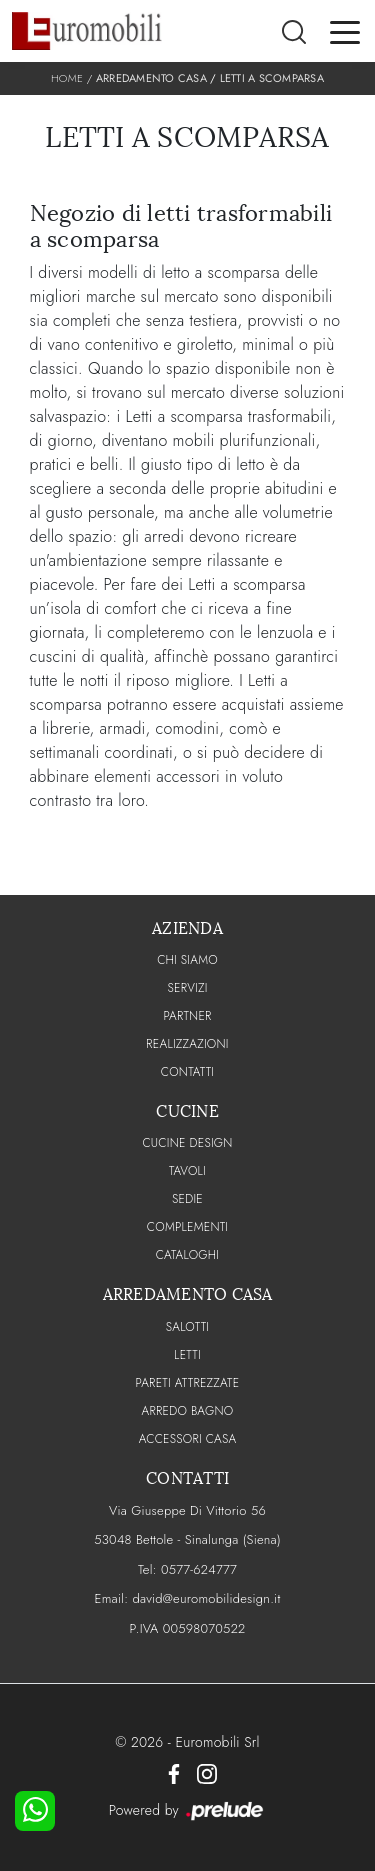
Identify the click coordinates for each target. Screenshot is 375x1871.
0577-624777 (199, 1569)
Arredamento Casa (151, 78)
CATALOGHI (187, 1255)
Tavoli (187, 1171)
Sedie (187, 1199)
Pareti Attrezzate (188, 1383)
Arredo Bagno (188, 1411)
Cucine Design (187, 1143)
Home (67, 78)
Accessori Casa (188, 1439)
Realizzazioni (187, 1044)
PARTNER (187, 1016)
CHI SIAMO (187, 960)
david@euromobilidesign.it (206, 1598)
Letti (187, 1355)
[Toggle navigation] (345, 31)
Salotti (187, 1327)
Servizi (187, 988)
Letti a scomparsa (272, 78)
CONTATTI (188, 1072)
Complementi (187, 1227)
